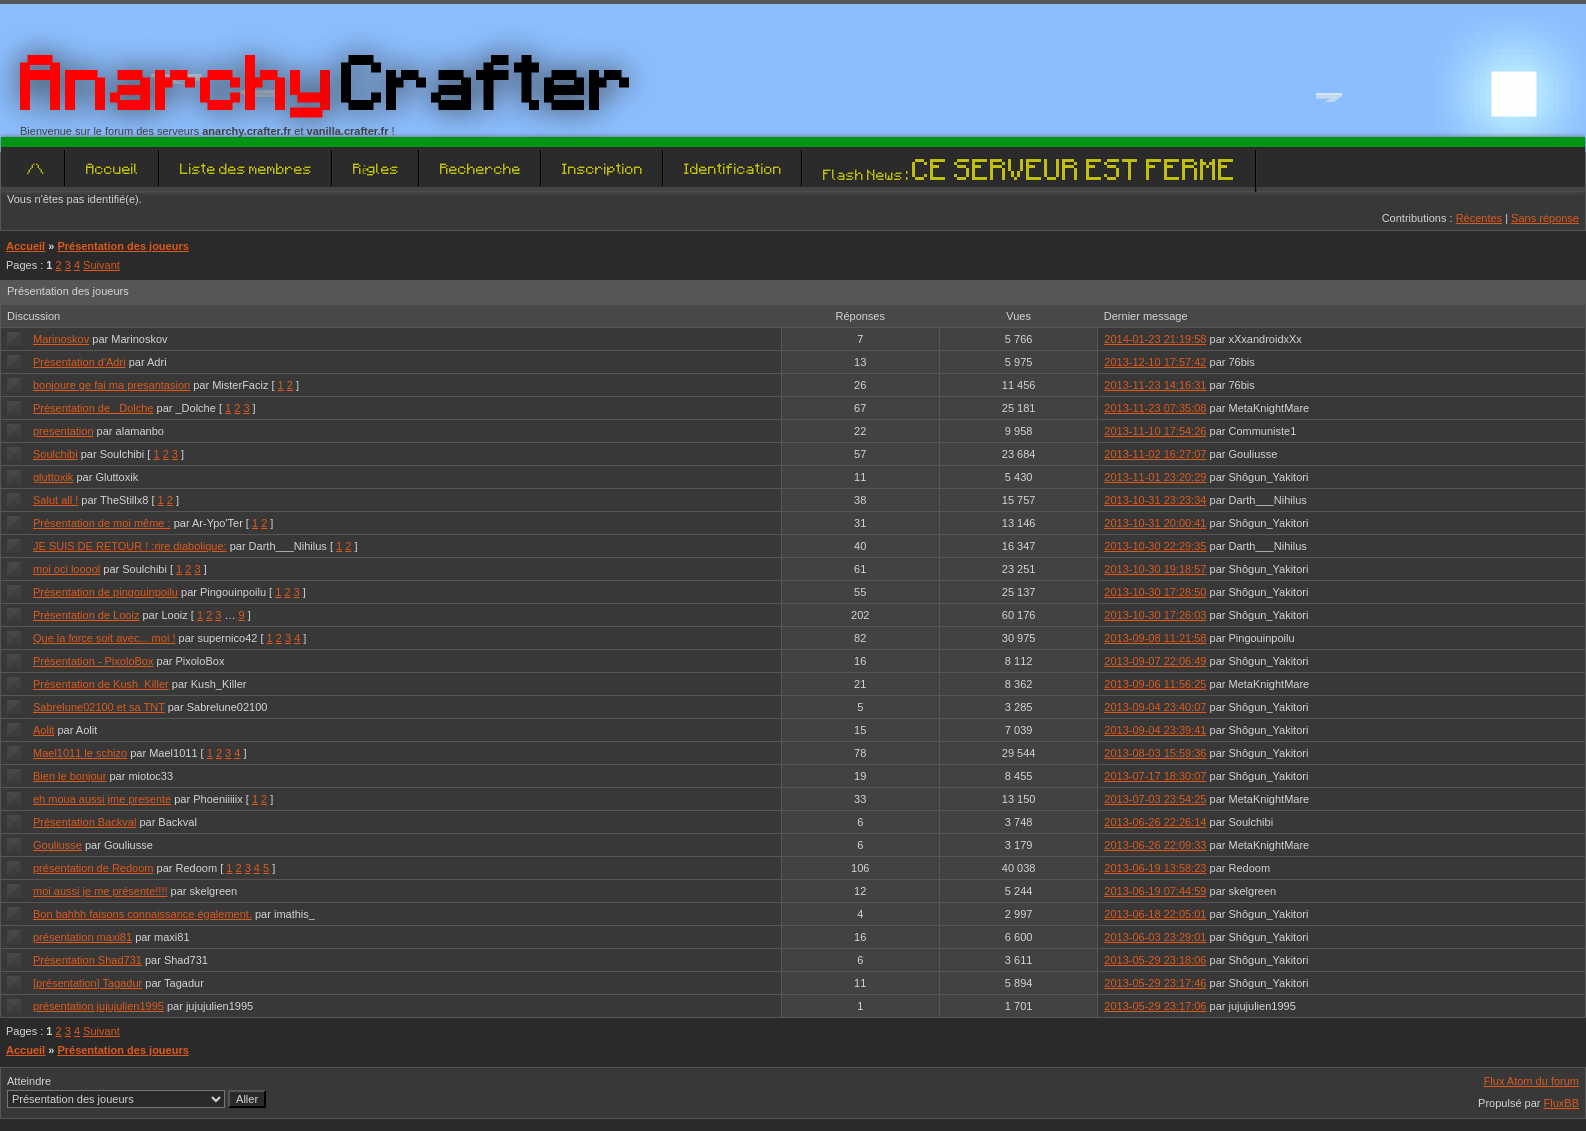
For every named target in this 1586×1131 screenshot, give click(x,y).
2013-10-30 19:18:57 (1155, 569)
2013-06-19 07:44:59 (1155, 891)
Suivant (101, 265)
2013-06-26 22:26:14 (1155, 822)
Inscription (602, 168)
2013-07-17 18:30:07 (1155, 776)
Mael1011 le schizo (80, 753)
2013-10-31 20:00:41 (1155, 523)
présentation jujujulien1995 (98, 1006)
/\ (36, 168)
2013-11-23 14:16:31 (1155, 385)
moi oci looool (66, 569)
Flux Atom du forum (1531, 1081)
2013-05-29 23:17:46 (1155, 983)
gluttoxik (53, 477)
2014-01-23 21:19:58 (1155, 339)
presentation (63, 431)
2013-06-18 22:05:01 (1155, 914)
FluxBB (1561, 1103)
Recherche (480, 168)
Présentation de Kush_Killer (101, 684)
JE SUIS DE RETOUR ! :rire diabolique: (130, 546)
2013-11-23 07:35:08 (1155, 408)
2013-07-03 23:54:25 (1155, 799)
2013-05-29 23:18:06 (1155, 960)
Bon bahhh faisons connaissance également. (142, 914)
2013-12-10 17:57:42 (1155, 362)
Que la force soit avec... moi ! (104, 638)
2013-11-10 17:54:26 (1155, 431)
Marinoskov (61, 339)
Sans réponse (1545, 218)
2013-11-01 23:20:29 (1155, 477)
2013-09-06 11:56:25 (1155, 684)
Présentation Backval (84, 822)
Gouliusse (57, 845)
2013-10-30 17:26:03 (1155, 615)
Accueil (112, 168)
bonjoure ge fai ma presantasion (111, 385)
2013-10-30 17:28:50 (1155, 592)
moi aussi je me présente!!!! (100, 891)
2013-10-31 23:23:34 (1155, 500)
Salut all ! (55, 500)
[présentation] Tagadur (87, 983)
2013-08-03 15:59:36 (1155, 753)
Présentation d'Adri (79, 362)
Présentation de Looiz (86, 615)
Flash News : (1029, 174)
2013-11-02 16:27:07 (1155, 454)
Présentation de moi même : (102, 523)
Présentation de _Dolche (93, 408)
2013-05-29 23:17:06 (1155, 1006)
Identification (733, 168)
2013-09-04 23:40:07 (1155, 707)
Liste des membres (246, 168)
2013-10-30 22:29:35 (1155, 546)
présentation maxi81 (82, 937)
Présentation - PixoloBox (93, 661)
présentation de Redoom (93, 868)
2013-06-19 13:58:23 (1155, 868)
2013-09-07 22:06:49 (1155, 661)
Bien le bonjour (69, 776)
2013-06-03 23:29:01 (1155, 937)
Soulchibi (55, 454)
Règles (376, 168)
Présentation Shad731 (87, 960)
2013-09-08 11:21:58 (1155, 638)
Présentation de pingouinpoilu (105, 592)
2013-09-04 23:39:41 (1155, 730)
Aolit (43, 730)
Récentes (1479, 218)
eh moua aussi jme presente (102, 799)
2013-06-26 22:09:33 (1155, 845)
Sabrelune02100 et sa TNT (99, 707)
